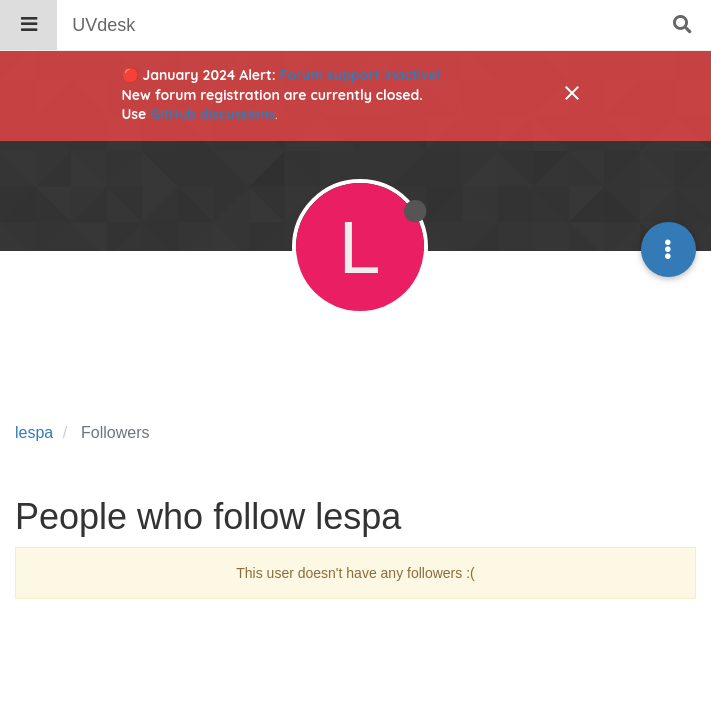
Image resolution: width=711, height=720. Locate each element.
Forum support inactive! (360, 75)
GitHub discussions (212, 114)
